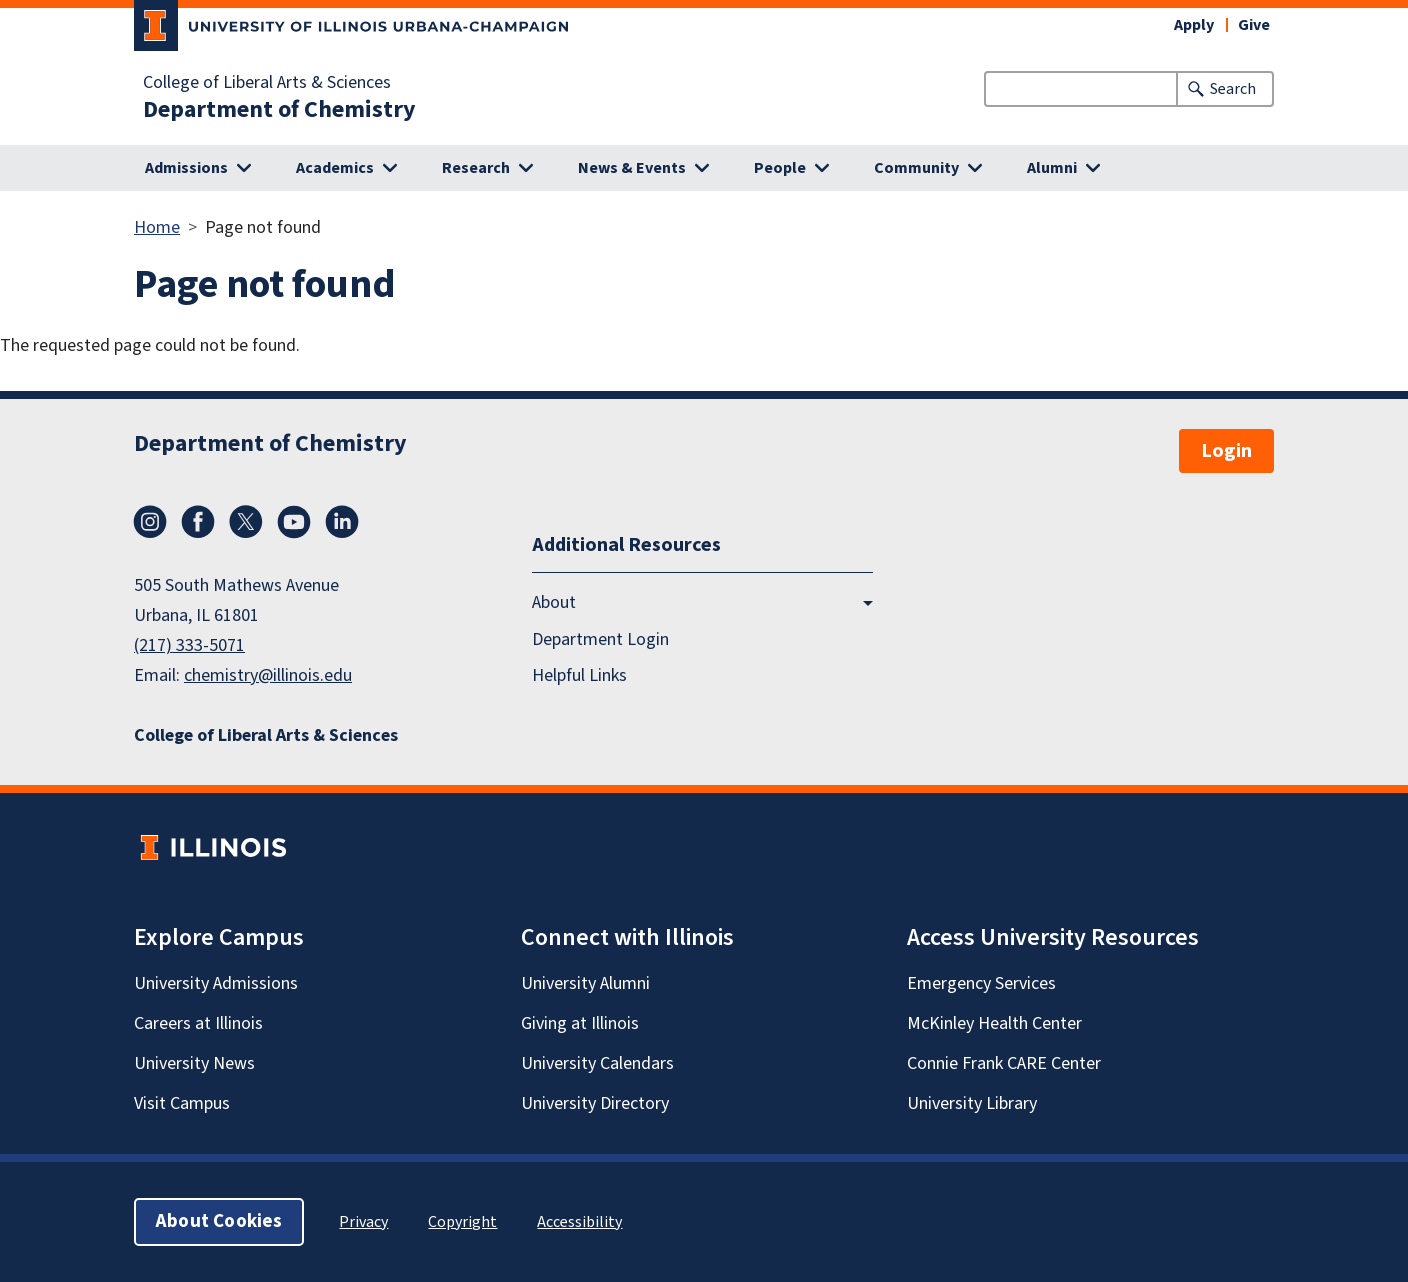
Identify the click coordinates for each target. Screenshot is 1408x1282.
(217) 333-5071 (189, 645)
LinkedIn (342, 522)
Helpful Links (579, 675)
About (554, 602)
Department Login (600, 639)
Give (1254, 25)
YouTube (294, 522)
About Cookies (219, 1221)
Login (1226, 451)
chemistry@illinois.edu (268, 675)
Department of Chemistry (279, 110)
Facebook (198, 522)
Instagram (150, 522)
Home (157, 227)
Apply (1194, 25)
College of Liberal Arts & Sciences (267, 83)
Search (1233, 89)
